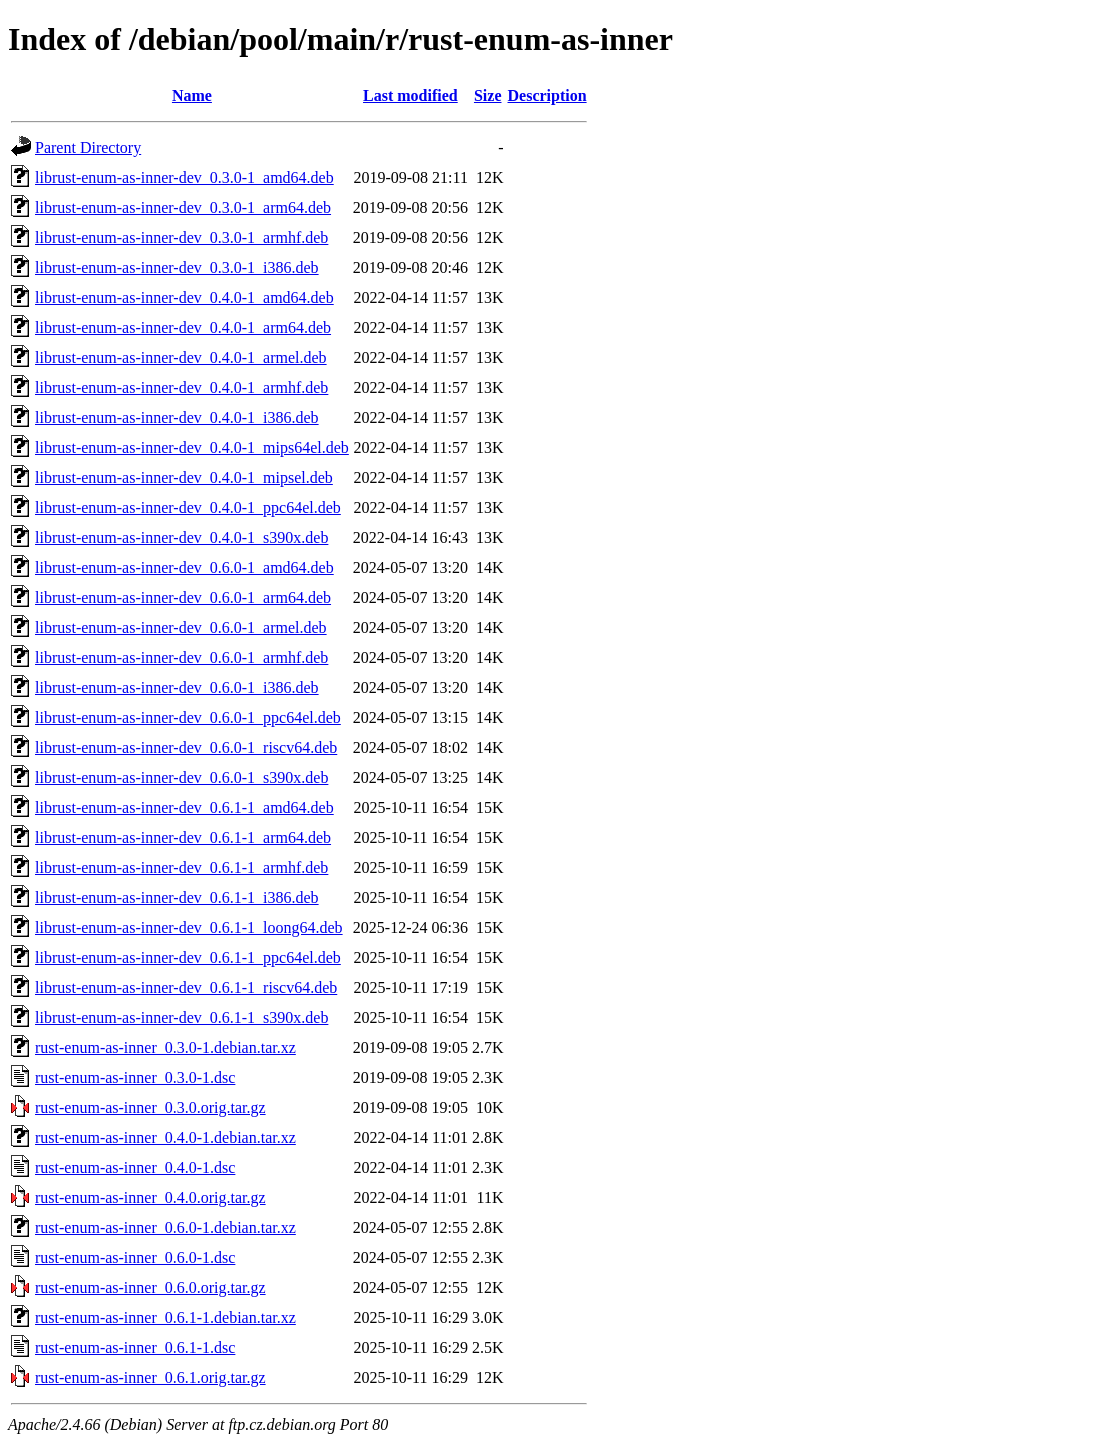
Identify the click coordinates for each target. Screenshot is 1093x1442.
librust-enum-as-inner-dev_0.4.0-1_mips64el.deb (192, 447)
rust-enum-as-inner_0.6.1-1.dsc (135, 1347)
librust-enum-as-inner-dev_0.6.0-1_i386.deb (177, 687)
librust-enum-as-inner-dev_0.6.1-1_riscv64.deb (186, 987)
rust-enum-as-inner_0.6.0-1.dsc (135, 1257)
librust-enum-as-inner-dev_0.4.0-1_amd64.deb (184, 297)
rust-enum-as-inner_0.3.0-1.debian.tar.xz (165, 1047)
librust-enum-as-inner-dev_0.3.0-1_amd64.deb (184, 177)
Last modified (410, 95)
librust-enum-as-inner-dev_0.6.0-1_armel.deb (181, 627)
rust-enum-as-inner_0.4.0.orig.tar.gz (150, 1197)
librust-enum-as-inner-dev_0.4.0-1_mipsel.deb (184, 477)
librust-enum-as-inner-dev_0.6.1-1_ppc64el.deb (188, 957)
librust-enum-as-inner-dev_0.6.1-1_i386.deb (177, 897)
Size (488, 95)
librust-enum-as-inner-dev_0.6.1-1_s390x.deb (181, 1017)
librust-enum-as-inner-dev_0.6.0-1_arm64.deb (183, 597)
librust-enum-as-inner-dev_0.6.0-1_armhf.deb (181, 657)
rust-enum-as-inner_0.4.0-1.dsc (135, 1167)
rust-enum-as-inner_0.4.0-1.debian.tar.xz (165, 1137)
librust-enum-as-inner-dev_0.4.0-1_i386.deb (177, 417)
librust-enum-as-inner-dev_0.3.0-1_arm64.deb (183, 207)
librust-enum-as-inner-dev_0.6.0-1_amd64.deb (184, 567)
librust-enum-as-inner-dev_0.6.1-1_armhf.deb (181, 867)
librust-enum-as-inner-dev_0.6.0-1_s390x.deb (181, 777)
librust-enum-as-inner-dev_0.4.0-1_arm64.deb (183, 327)
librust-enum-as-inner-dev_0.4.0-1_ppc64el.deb (188, 507)
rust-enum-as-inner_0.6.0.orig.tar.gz (150, 1287)
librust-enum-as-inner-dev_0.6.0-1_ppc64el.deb (188, 717)
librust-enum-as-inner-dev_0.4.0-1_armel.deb (181, 357)
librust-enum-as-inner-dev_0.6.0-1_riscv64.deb (186, 747)
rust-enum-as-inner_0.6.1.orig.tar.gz (150, 1377)
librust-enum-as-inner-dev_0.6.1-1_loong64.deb (189, 927)
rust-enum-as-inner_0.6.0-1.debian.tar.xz (165, 1227)
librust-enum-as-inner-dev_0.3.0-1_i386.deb (177, 267)
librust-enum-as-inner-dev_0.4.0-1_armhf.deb (181, 387)
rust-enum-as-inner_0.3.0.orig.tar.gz (150, 1107)
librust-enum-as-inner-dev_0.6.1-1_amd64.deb (184, 807)
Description (547, 95)
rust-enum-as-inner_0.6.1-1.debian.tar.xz (165, 1317)
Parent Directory (88, 147)
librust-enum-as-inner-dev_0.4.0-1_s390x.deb (181, 537)
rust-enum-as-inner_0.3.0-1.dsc (135, 1077)
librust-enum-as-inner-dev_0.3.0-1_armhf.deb (181, 237)
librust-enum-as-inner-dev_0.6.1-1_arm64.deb (183, 837)
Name (192, 95)
